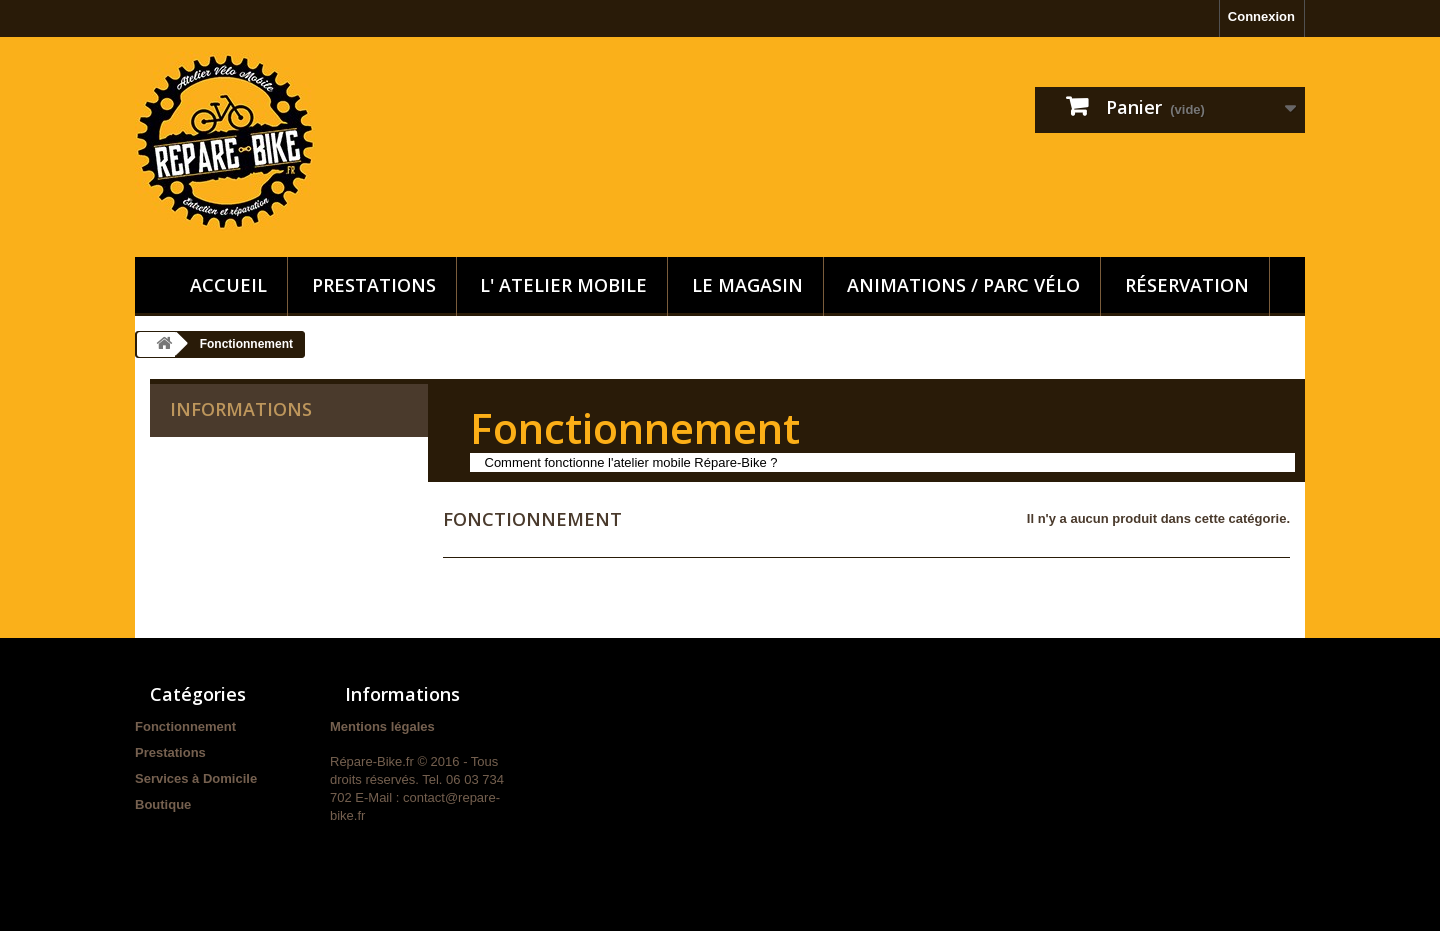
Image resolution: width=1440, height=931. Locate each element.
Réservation (1187, 285)
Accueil (228, 285)
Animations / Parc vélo (963, 285)
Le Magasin (747, 285)
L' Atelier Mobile (563, 285)
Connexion (1261, 16)
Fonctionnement (185, 726)
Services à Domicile (196, 778)
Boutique (163, 804)
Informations (241, 409)
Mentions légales (382, 726)
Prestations (374, 285)
